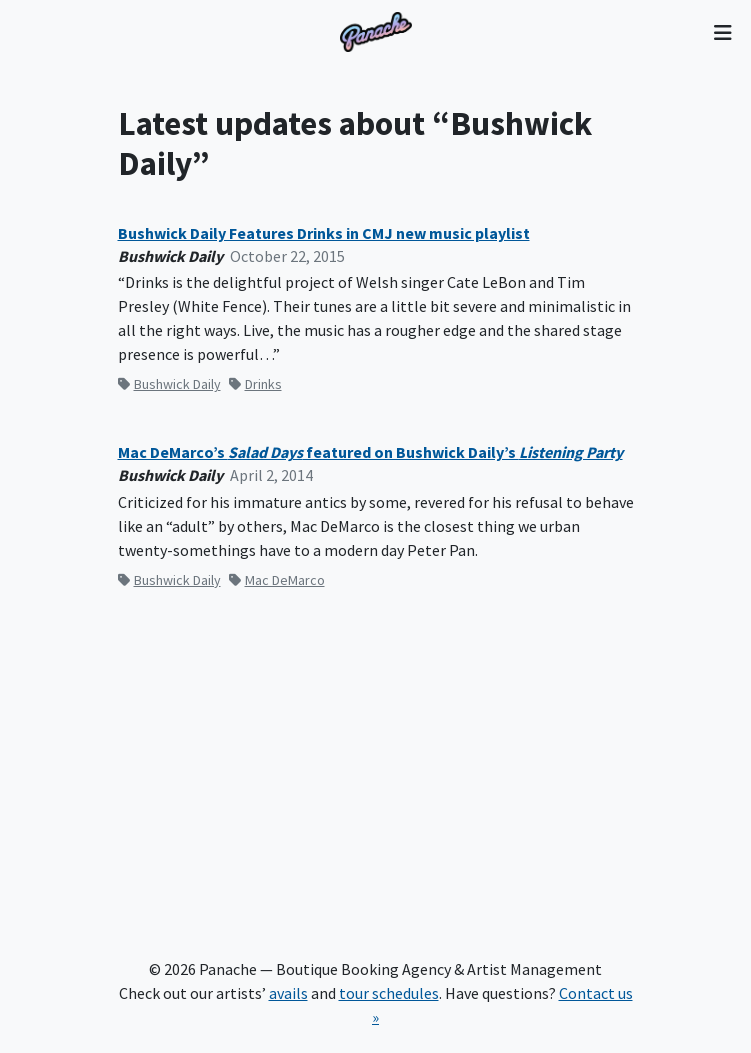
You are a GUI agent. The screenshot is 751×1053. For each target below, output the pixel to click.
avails (288, 993)
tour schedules (389, 993)
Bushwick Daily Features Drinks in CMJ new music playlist (324, 233)
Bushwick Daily (169, 384)
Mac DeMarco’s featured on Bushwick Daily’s (370, 452)
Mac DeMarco (277, 580)
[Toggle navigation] (722, 32)
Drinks (255, 384)
